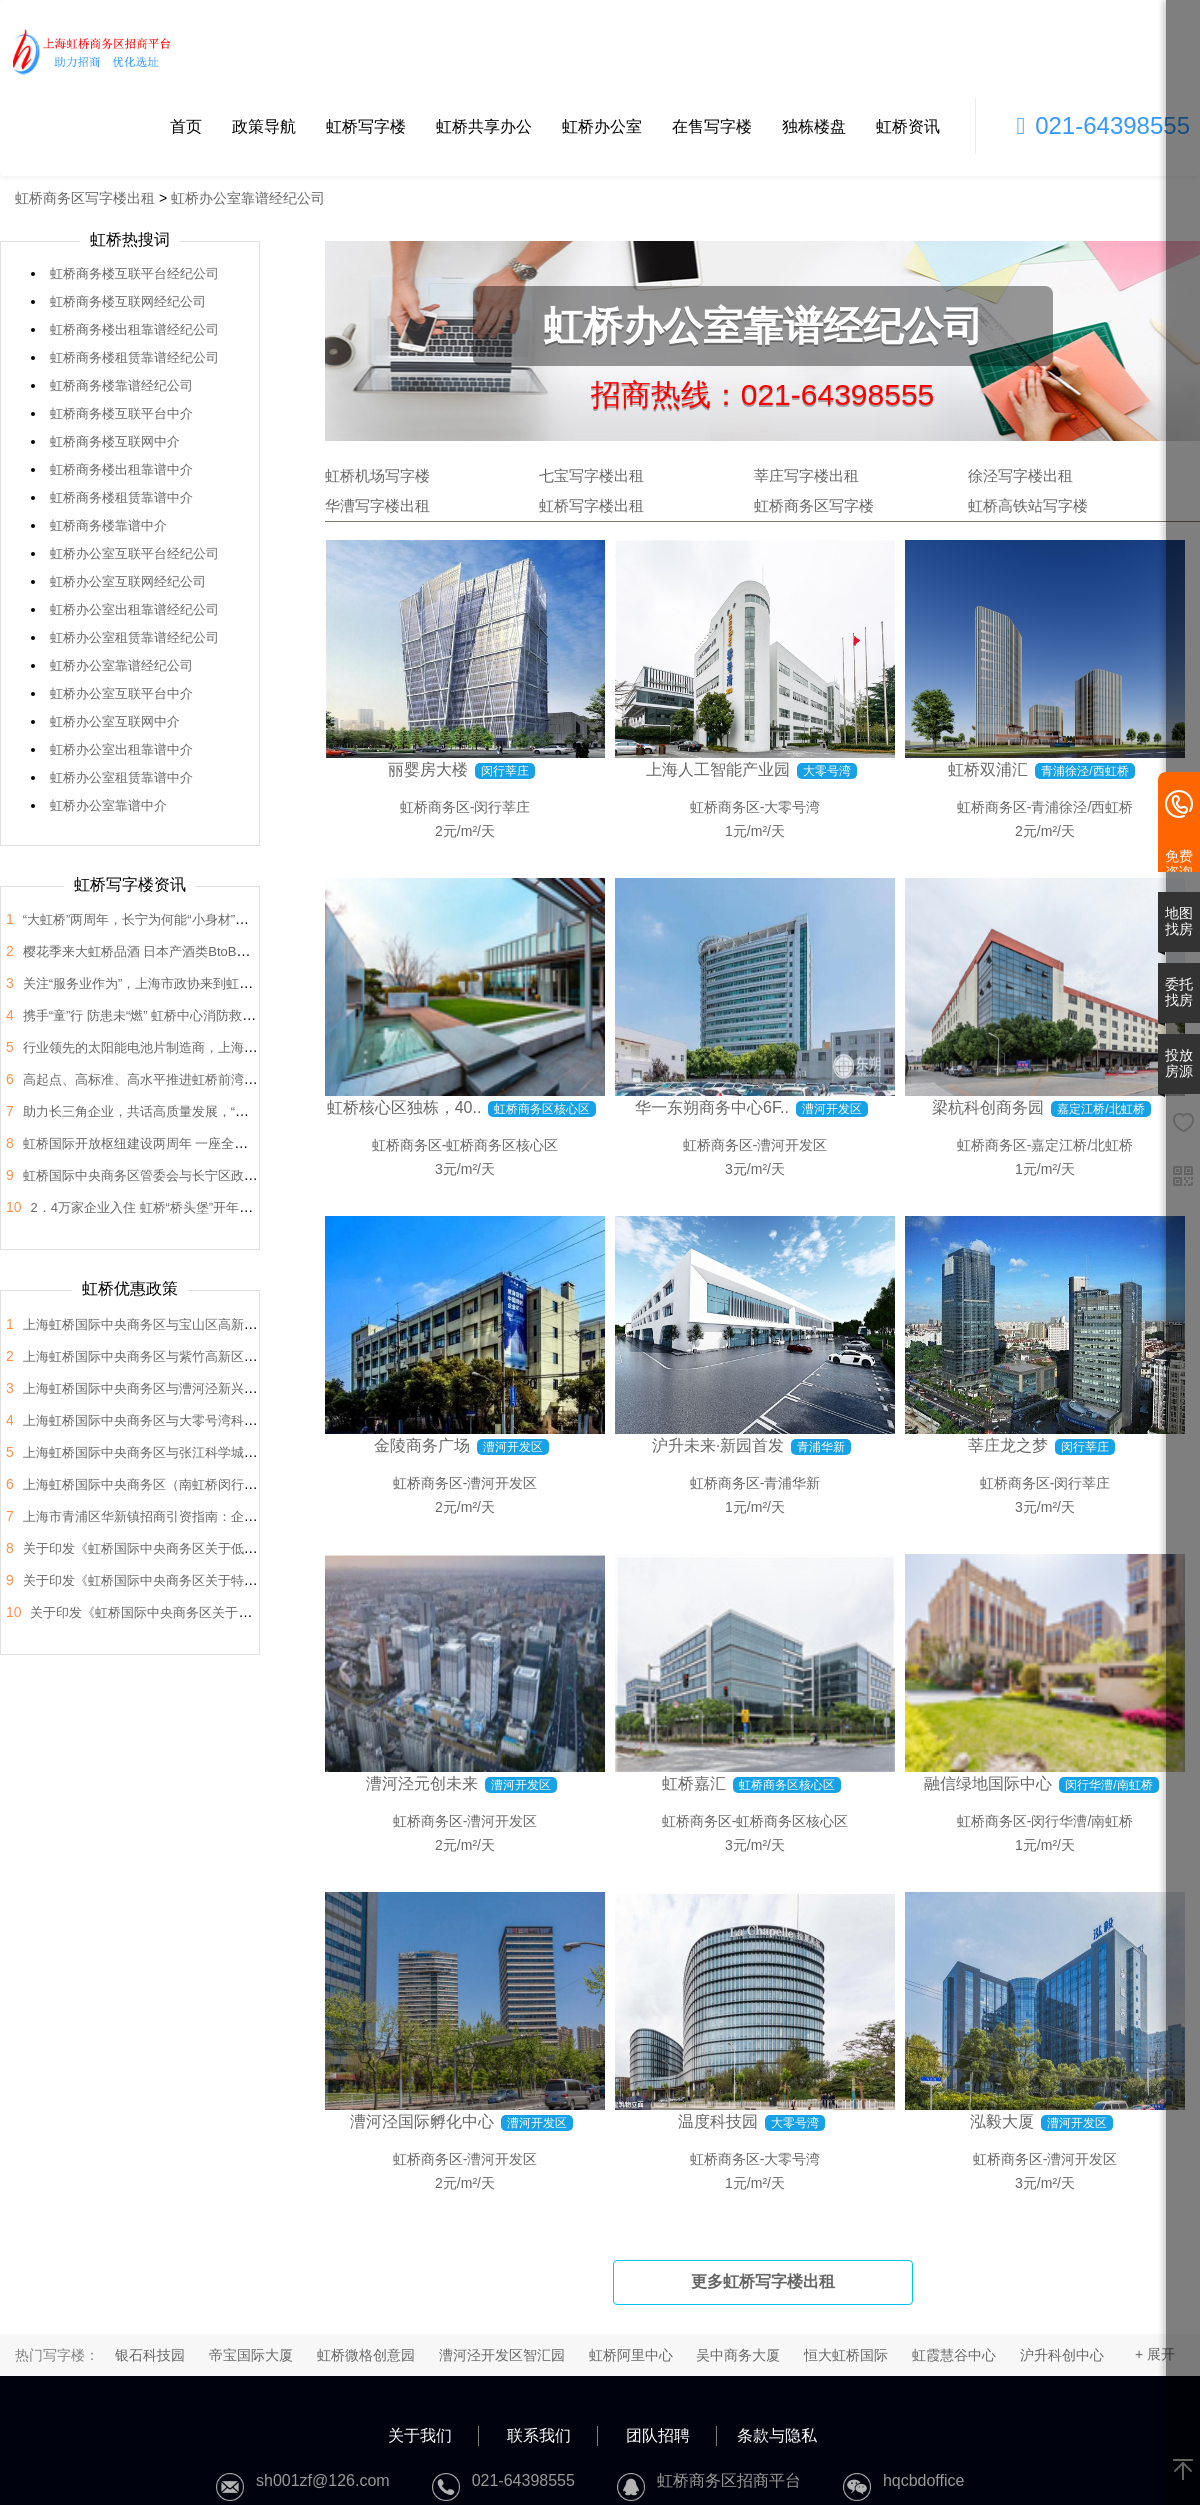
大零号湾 (792, 807)
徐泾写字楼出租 (1020, 475)
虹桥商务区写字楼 (814, 505)
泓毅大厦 (1002, 2121)
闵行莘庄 (502, 807)
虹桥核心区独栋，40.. (404, 1107)
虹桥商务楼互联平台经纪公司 (134, 273)
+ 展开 (1155, 2354)
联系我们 (539, 2435)
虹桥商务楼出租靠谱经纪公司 (134, 329)
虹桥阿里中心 (631, 2355)
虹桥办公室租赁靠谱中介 (121, 777)
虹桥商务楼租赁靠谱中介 (121, 497)
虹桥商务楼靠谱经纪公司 (121, 385)
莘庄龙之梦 (1008, 1445)
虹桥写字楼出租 (591, 505)
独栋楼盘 (814, 126)
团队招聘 (658, 2435)
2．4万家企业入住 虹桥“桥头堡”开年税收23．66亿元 (181, 1207)
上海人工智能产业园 (718, 769)
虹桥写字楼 (366, 126)
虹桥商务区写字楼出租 (85, 198)
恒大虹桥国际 (846, 2355)
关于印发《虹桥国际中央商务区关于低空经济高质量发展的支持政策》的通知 (244, 1548)
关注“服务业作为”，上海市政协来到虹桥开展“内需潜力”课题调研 (207, 983)
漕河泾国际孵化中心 (422, 2121)
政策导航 (264, 126)
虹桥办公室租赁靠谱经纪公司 (134, 637)
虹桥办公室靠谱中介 (108, 805)
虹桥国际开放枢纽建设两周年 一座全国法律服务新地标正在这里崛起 (220, 1143)
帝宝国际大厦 (251, 2355)
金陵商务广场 (422, 1445)
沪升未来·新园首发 (718, 1445)
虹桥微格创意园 (366, 2355)
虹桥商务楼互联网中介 (115, 441)
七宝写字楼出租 (591, 475)
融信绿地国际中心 (988, 1783)
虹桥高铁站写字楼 (1028, 505)
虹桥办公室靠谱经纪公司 (248, 198)
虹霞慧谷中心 (954, 2355)
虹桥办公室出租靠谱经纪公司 (134, 609)
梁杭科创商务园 (988, 1107)
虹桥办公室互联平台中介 (121, 693)
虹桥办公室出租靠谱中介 (121, 749)
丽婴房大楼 (428, 769)
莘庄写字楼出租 (806, 475)
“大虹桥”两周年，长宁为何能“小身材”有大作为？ (161, 919)
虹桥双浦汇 (988, 769)
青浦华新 (792, 1483)
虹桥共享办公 (484, 126)
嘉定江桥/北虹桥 (1082, 1145)
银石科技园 (150, 2355)
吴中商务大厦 (738, 2355)
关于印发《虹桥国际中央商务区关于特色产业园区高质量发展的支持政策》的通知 (257, 1580)
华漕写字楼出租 (377, 505)
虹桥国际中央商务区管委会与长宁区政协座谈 (153, 1175)
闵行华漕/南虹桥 (1082, 1821)
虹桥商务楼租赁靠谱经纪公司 (134, 357)
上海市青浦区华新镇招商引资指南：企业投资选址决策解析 (192, 1516)
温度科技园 (718, 2121)
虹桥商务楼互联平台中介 (121, 413)
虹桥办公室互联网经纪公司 (128, 581)
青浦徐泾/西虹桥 (1082, 807)
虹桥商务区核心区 (502, 1145)
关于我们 (420, 2435)
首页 (186, 126)
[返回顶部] (1183, 2471)
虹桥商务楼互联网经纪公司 (128, 301)
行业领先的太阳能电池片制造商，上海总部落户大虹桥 (179, 1047)
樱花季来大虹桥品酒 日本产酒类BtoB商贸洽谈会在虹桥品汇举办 (208, 951)
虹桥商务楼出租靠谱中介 (121, 469)
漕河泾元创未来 (422, 1783)
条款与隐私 (777, 2435)
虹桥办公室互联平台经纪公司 (134, 553)
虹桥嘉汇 (694, 1783)
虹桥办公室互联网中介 (115, 721)
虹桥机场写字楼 (377, 475)
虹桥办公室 (602, 126)
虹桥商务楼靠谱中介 (108, 525)
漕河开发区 (792, 1145)
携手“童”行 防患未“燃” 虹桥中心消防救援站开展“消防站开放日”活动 (215, 1015)
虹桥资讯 (908, 126)
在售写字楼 (712, 126)
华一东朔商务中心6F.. (712, 1107)
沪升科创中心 (1062, 2355)
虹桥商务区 (435, 807)
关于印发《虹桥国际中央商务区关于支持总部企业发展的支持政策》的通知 (244, 1612)
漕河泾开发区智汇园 (502, 2355)
